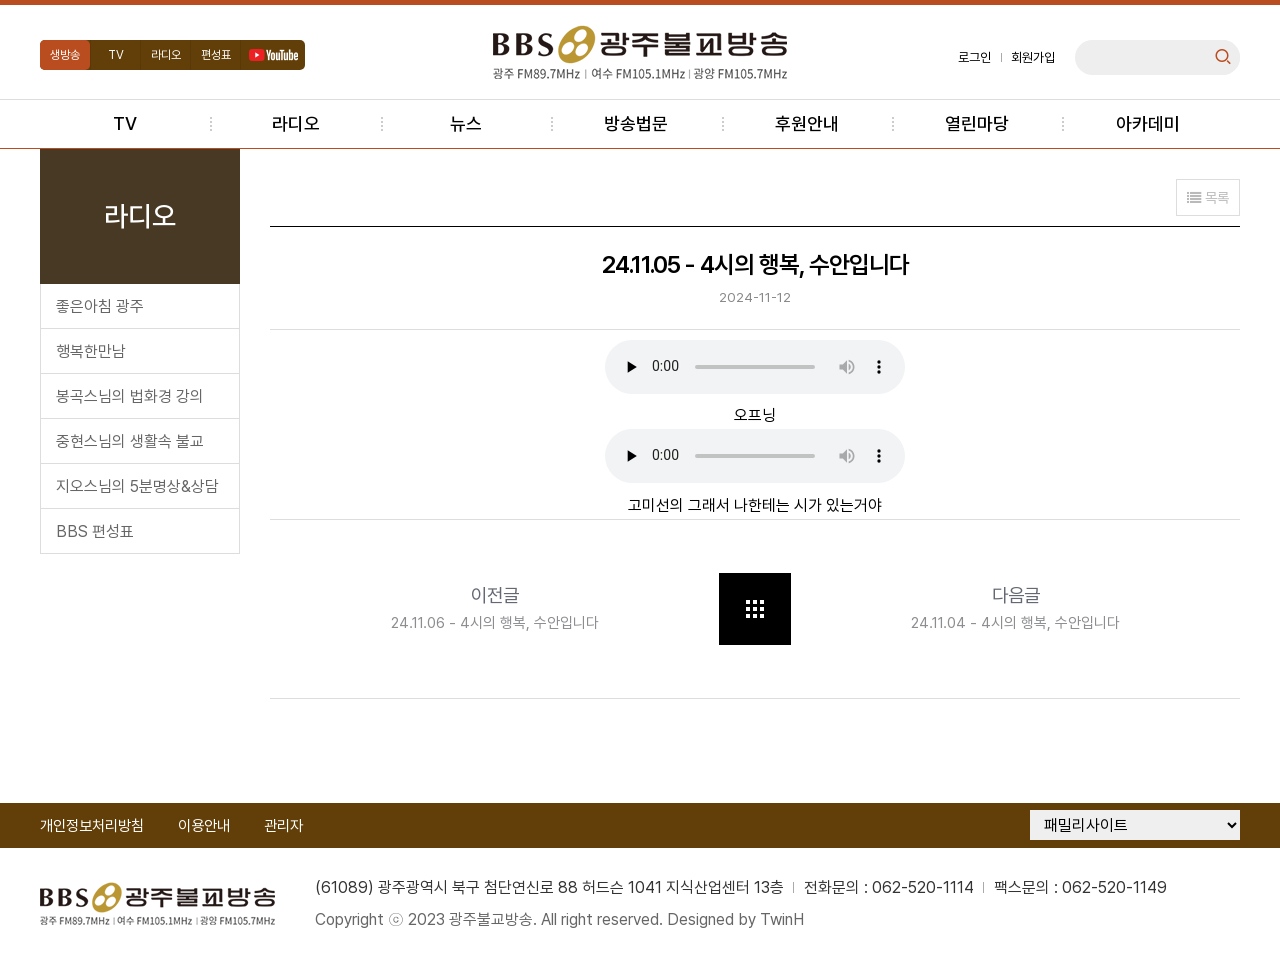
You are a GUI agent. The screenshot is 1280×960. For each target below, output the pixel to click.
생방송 (65, 55)
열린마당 (977, 123)
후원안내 (807, 123)
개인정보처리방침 (92, 826)
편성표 (216, 55)
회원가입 (1033, 57)
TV (116, 55)
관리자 (283, 826)
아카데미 (1148, 123)
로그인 (974, 57)
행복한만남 (91, 351)
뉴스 (466, 123)
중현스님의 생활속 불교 (130, 441)
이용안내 (204, 826)
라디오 (166, 55)
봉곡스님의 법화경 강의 (130, 396)
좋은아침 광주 (100, 306)
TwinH (784, 919)
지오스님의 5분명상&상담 (137, 486)
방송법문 (636, 123)
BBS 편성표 (95, 531)
